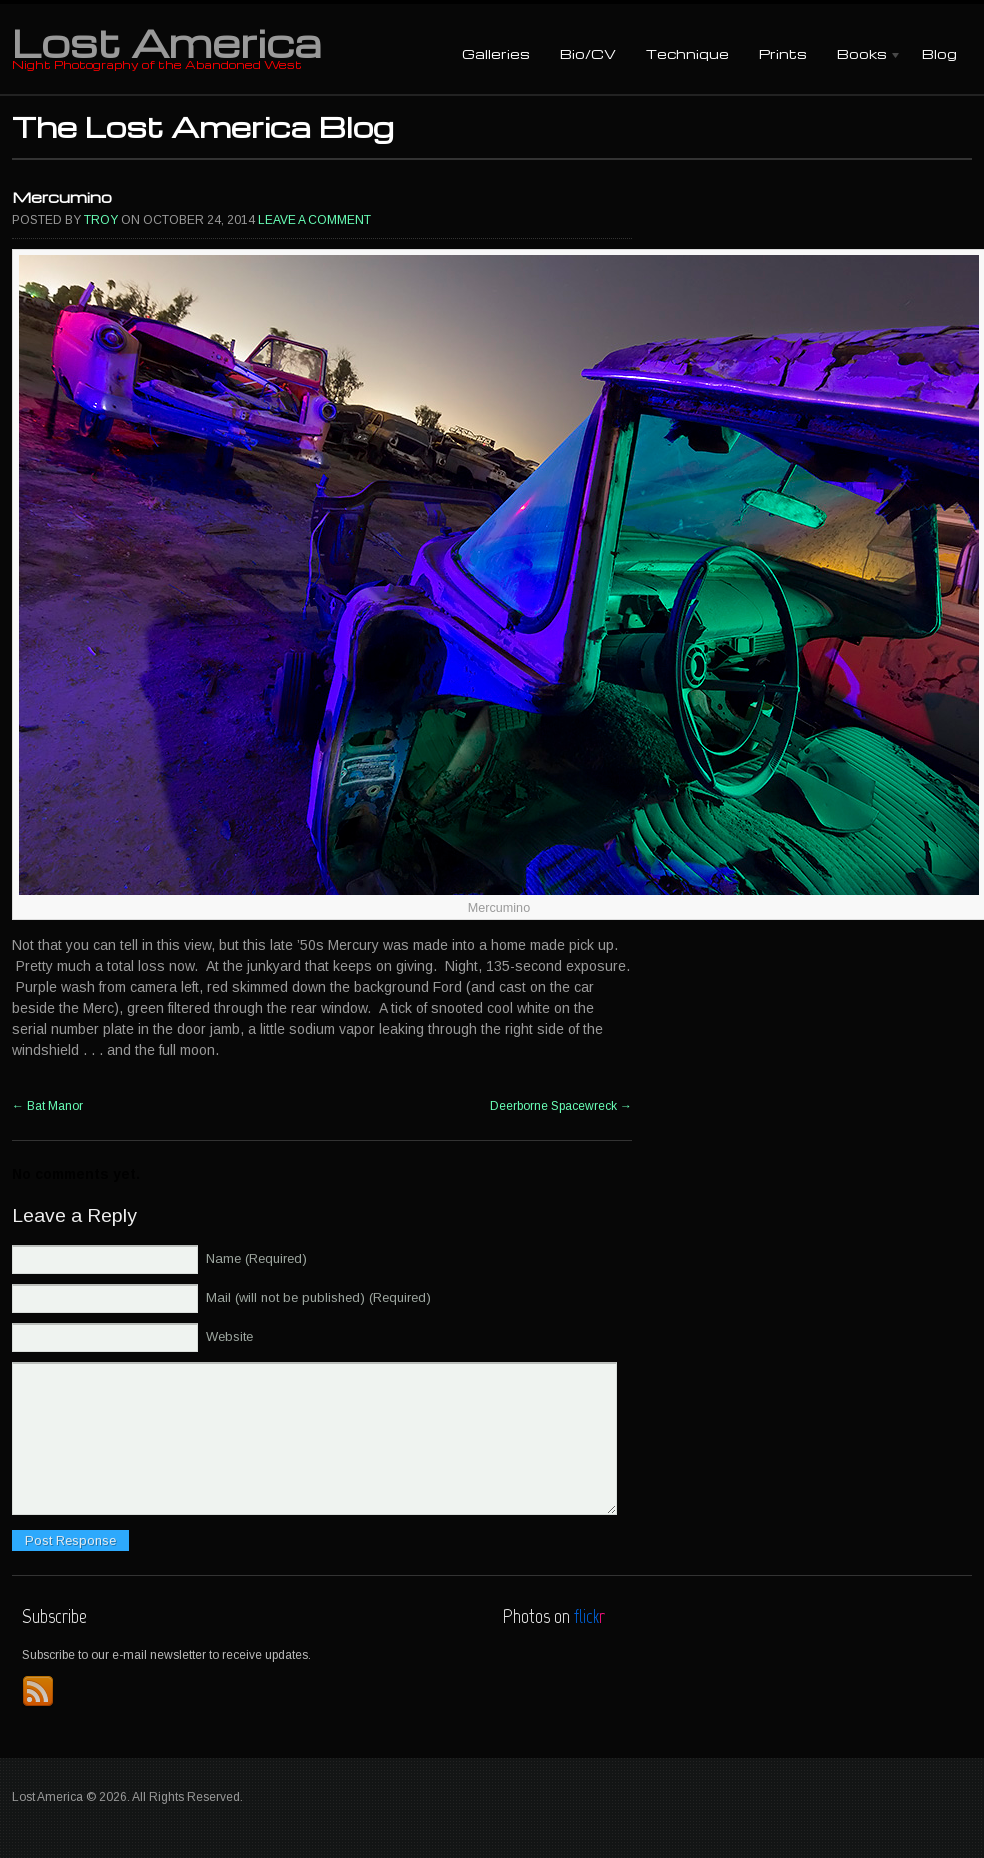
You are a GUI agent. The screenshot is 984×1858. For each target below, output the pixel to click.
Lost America (166, 42)
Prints (783, 53)
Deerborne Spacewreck (561, 1106)
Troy (101, 220)
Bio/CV (588, 53)
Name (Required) (256, 1258)
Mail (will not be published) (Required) (318, 1297)
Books (862, 55)
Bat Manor (47, 1106)
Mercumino (62, 197)
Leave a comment (314, 220)
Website (229, 1336)
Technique (687, 53)
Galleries (496, 53)
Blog (939, 53)
